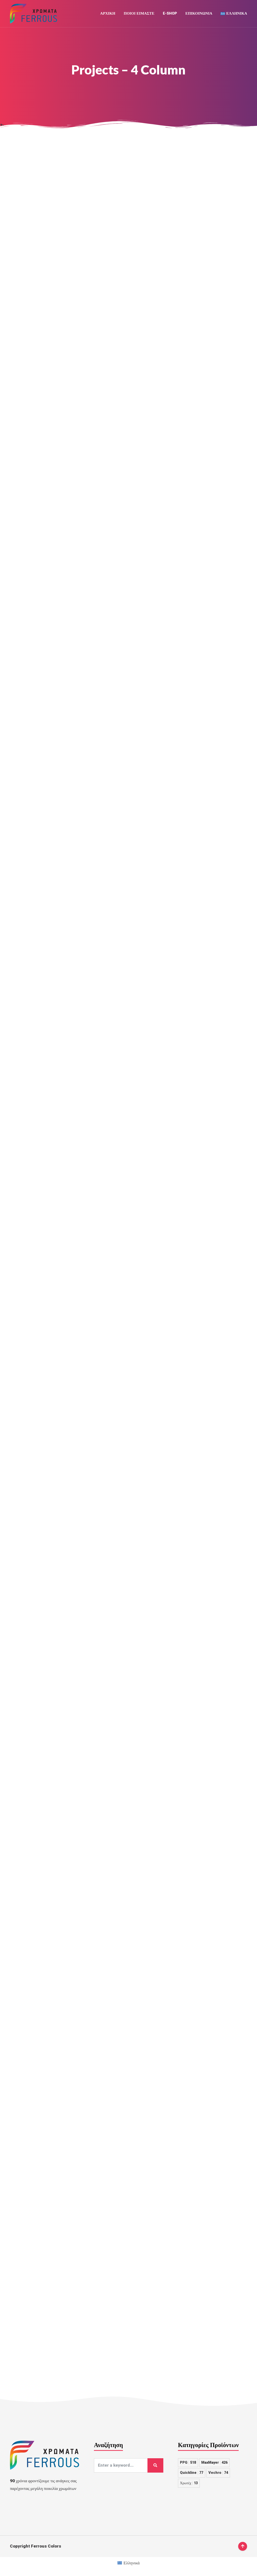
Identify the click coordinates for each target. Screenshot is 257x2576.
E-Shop (170, 13)
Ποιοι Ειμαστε (139, 13)
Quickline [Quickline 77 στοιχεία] (191, 2473)
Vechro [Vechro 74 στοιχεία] (218, 2473)
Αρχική (107, 13)
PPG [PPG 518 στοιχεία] (188, 2462)
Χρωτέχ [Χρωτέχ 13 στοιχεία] (189, 2483)
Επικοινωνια (198, 13)
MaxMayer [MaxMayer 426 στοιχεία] (214, 2462)
